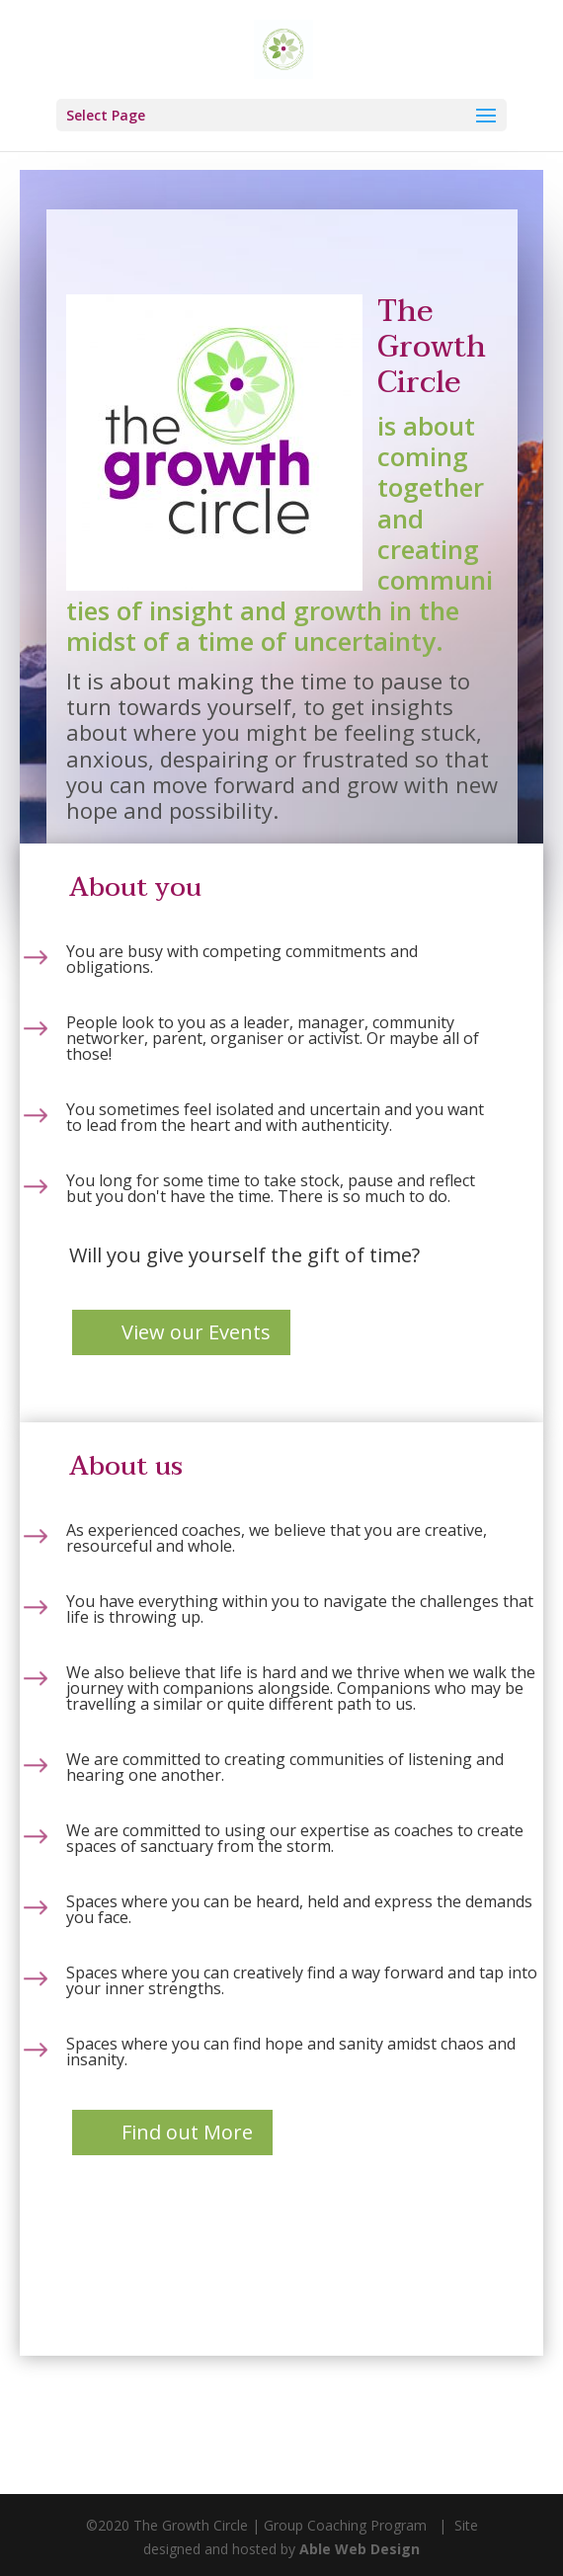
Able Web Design (359, 2548)
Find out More (187, 2132)
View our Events (196, 1332)
